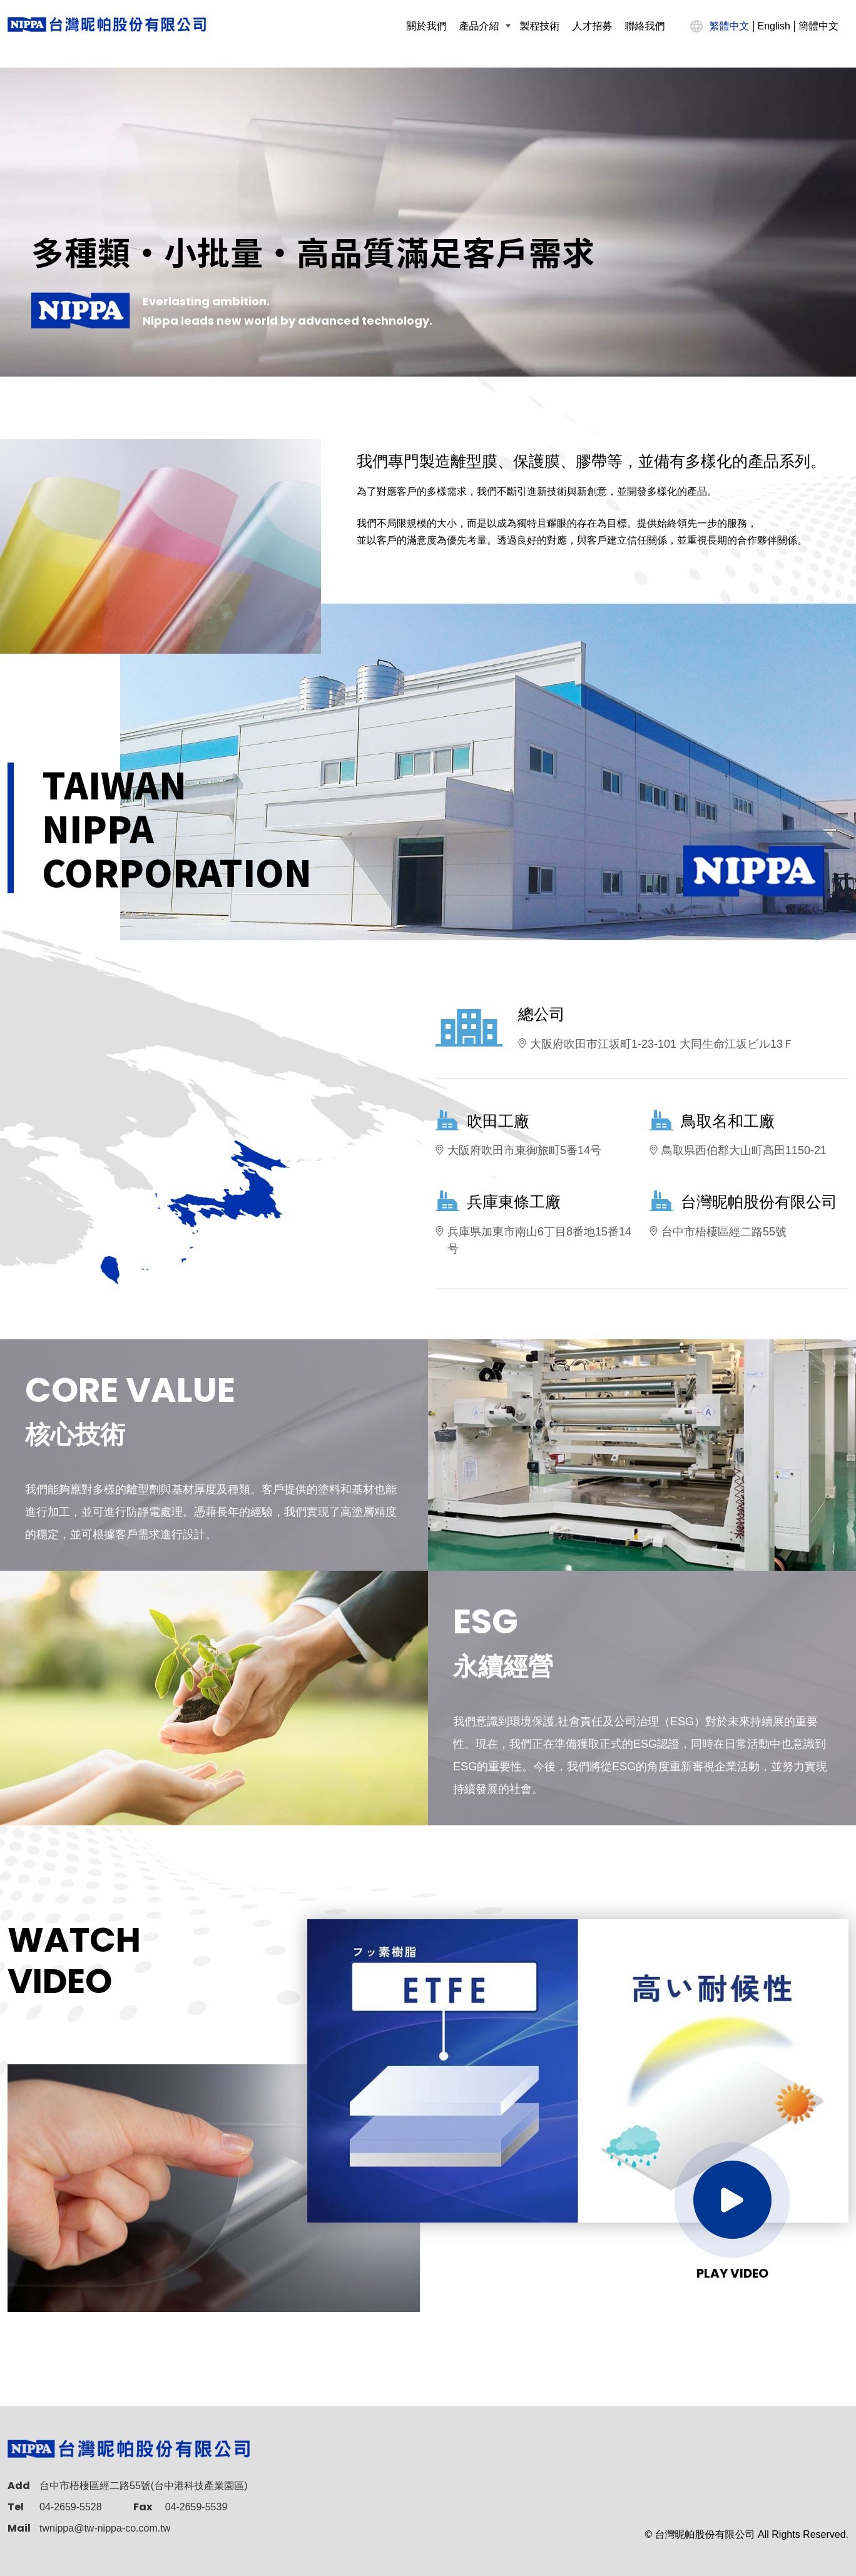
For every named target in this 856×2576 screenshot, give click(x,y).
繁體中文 (730, 26)
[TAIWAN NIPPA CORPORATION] (107, 24)
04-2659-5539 (196, 2507)
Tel (16, 2507)
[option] (428, 222)
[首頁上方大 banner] (428, 222)
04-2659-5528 (70, 2507)
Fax (142, 2507)
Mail (19, 2528)
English (774, 26)
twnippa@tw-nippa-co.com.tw (104, 2528)
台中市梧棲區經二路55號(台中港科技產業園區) (143, 2485)
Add (19, 2485)
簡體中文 (818, 26)
